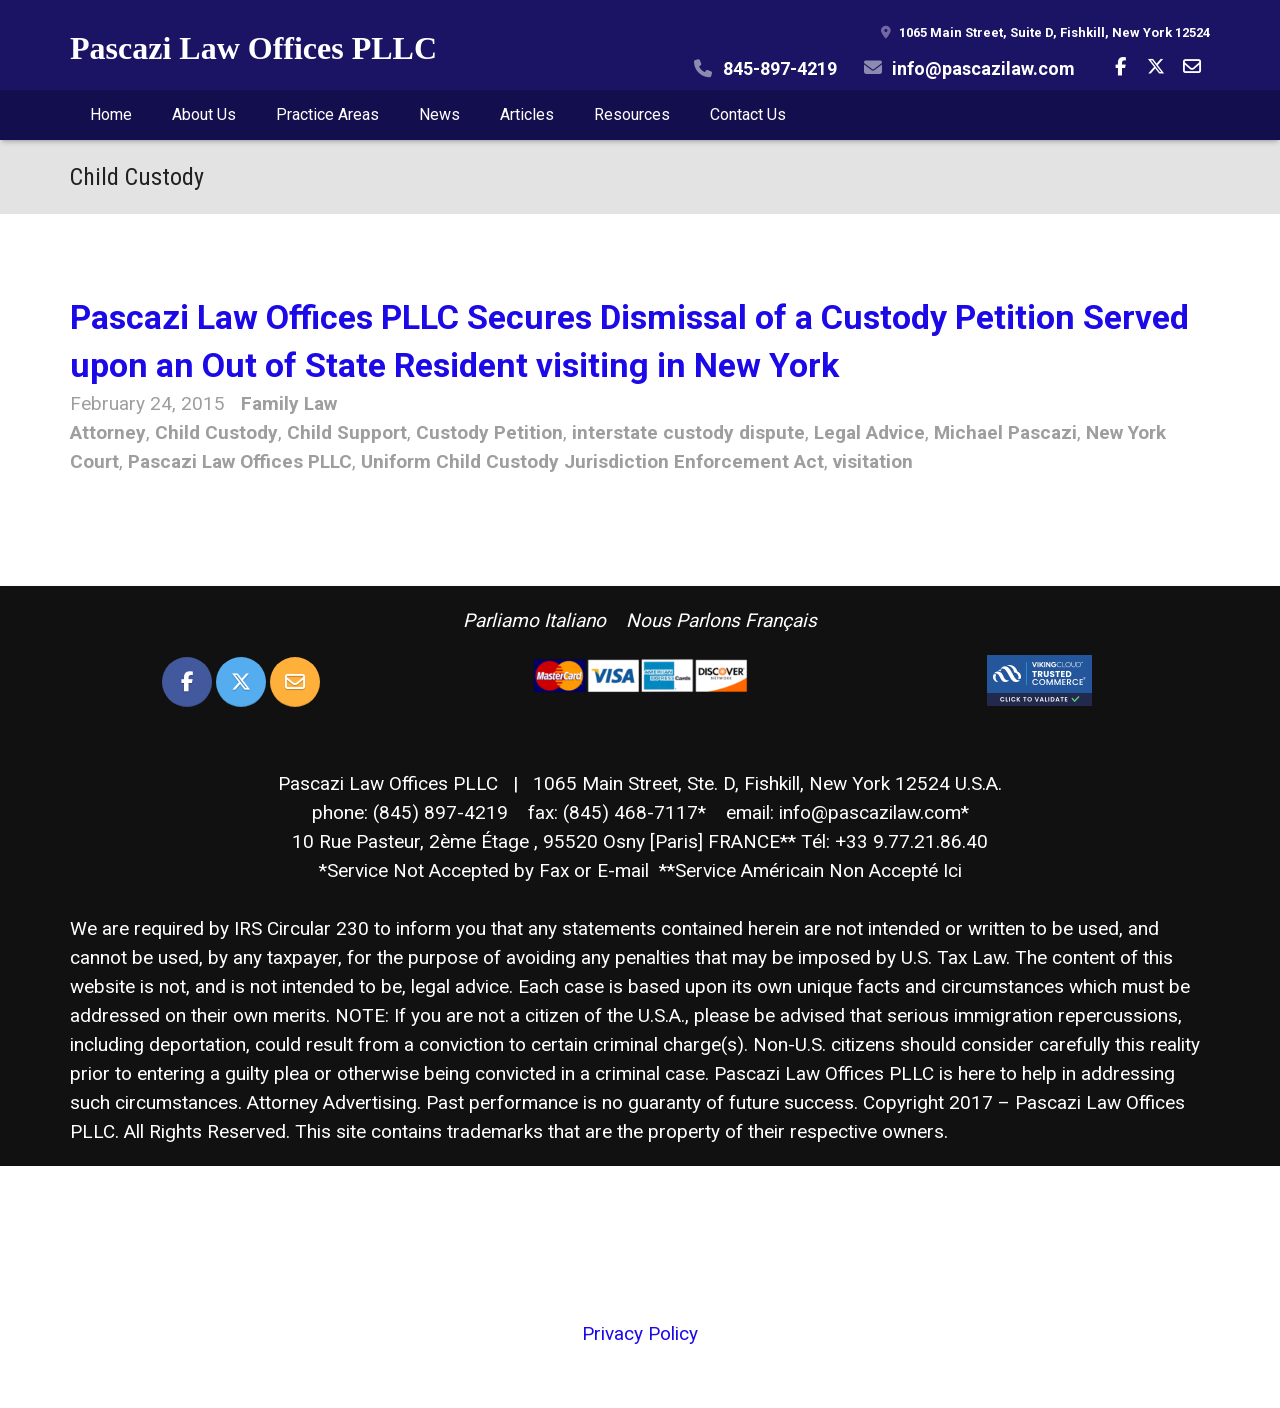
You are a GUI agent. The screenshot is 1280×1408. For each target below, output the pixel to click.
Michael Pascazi (1005, 432)
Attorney (108, 432)
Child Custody (216, 432)
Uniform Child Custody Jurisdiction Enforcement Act (592, 461)
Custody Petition (489, 432)
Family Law (289, 403)
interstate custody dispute (688, 432)
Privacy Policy (640, 1333)
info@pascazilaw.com (983, 68)
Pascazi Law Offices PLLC (253, 48)
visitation (873, 461)
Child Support (347, 432)
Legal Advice (869, 432)
